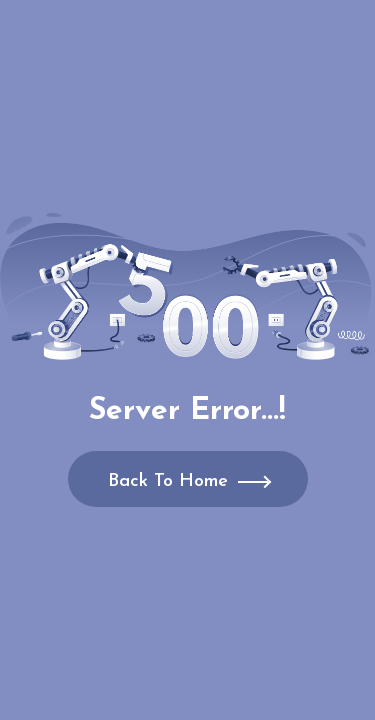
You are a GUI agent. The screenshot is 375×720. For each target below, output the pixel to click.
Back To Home (168, 481)
